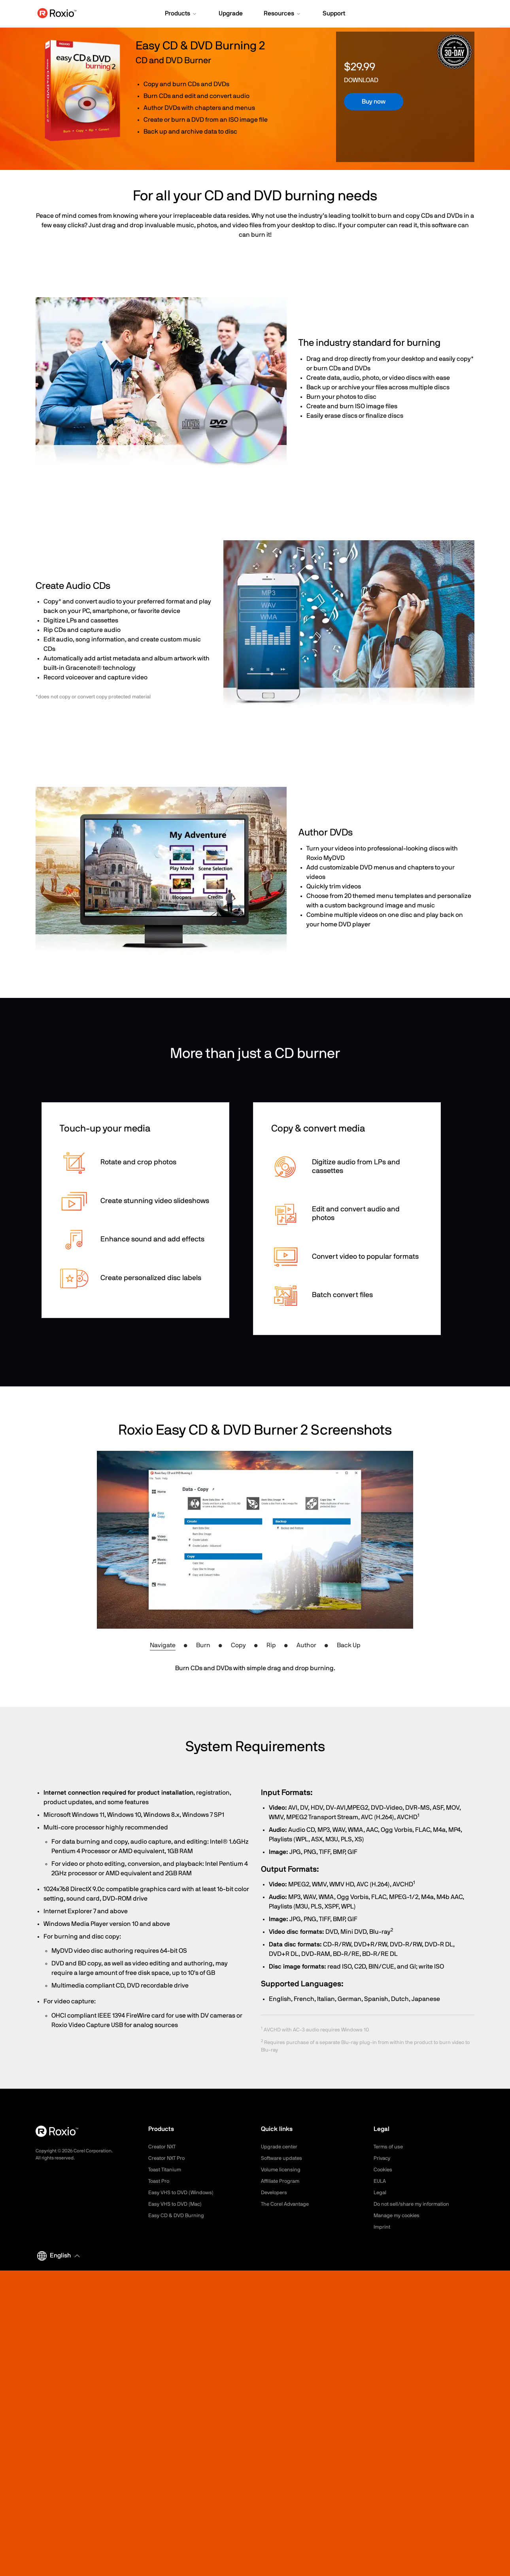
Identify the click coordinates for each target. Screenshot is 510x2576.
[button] (181, 14)
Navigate (163, 1645)
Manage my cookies (399, 2215)
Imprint (382, 2227)
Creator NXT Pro (168, 2158)
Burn (203, 1645)
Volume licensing (282, 2169)
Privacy (383, 2158)
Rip (271, 1645)
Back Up (349, 1645)
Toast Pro (159, 2181)
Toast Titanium (166, 2169)
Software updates (283, 2158)
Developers (275, 2192)
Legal (380, 2192)
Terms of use (389, 2147)
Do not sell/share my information (414, 2204)
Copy (238, 1645)
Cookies (384, 2169)
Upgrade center (280, 2147)
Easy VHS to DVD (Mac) (177, 2204)
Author (306, 1645)
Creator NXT (163, 2147)
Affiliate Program (281, 2181)
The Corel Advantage (287, 2204)
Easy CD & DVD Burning (177, 2215)
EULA (380, 2181)
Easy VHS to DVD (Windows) (182, 2192)
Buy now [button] (373, 101)
